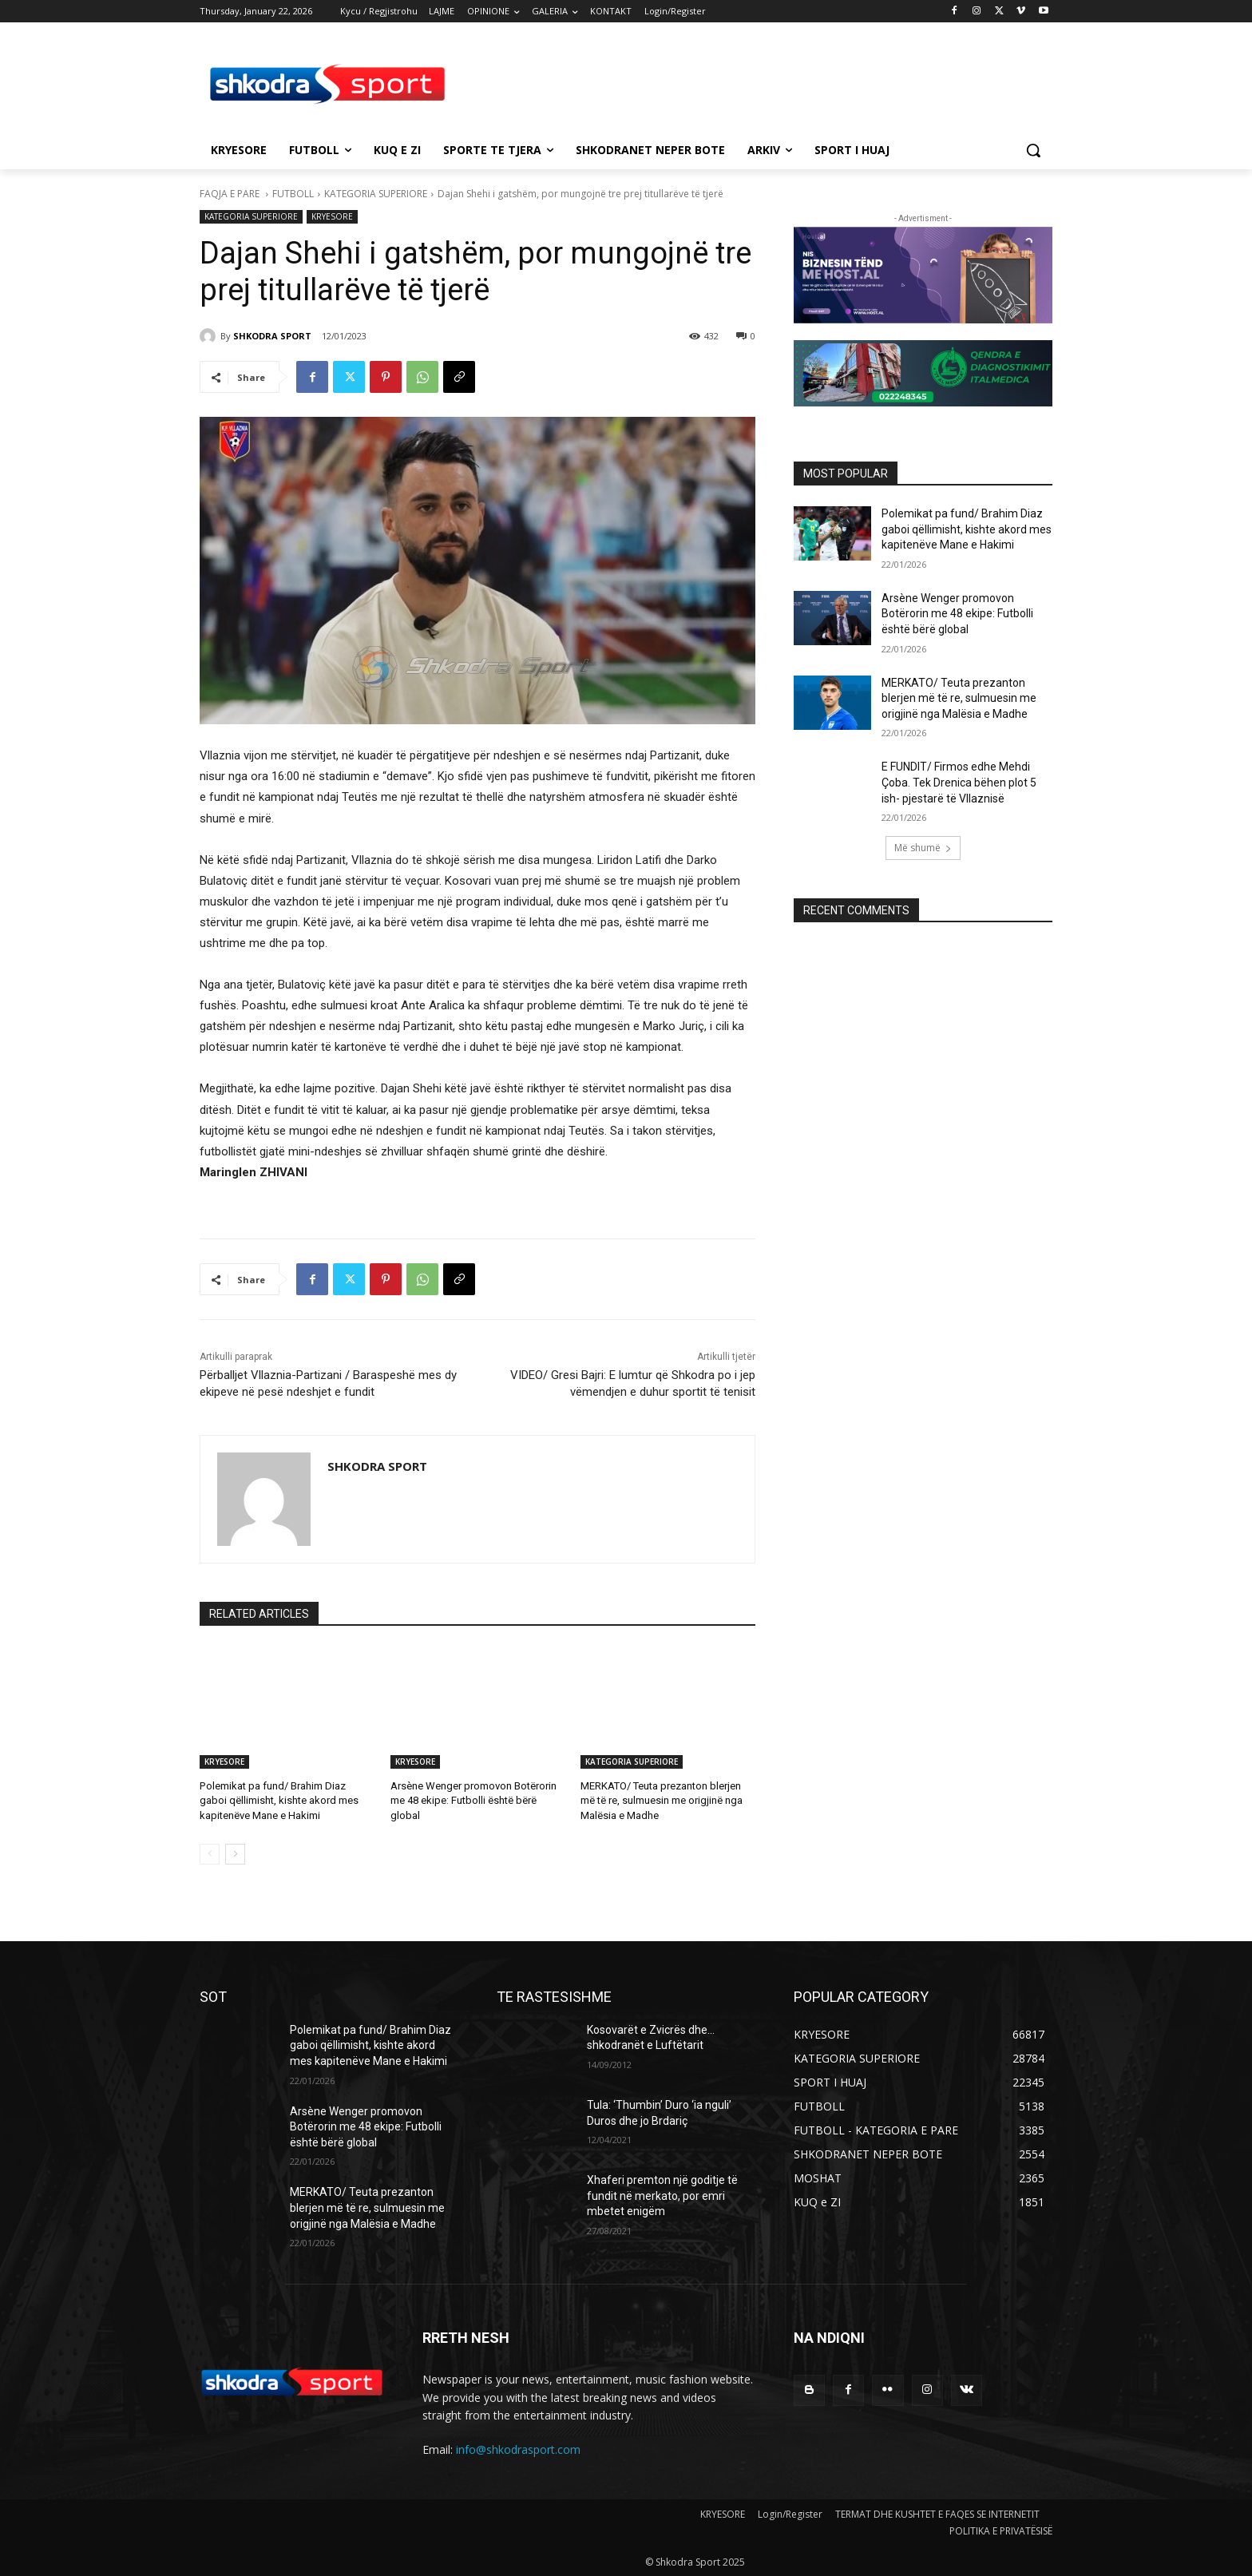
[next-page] (235, 1854)
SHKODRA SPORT (272, 336)
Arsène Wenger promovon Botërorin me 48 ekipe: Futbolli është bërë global (473, 1800)
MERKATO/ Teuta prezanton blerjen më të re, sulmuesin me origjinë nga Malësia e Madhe (661, 1800)
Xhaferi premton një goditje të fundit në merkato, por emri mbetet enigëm (662, 2195)
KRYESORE (332, 217)
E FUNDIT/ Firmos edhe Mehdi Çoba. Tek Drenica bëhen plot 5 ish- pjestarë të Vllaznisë (959, 782)
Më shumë (923, 847)
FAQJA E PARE (231, 193)
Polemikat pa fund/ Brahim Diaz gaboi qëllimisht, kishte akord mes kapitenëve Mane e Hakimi (279, 1800)
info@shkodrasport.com (518, 2449)
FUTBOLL (293, 193)
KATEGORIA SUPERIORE (375, 193)
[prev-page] (210, 1854)
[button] (1033, 150)
